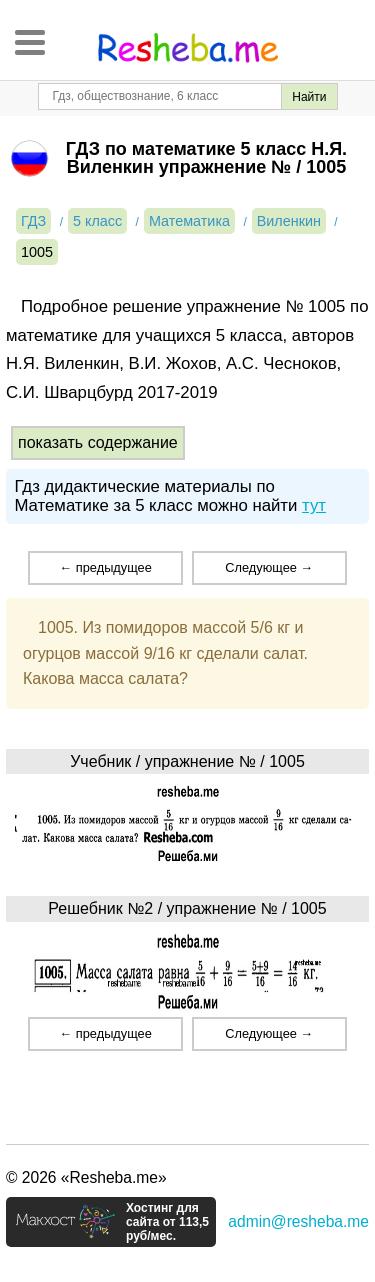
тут (314, 505)
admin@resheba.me (298, 1221)
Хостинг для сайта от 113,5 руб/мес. (167, 1222)
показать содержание (98, 442)
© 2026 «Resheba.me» (86, 1177)
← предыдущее (105, 567)
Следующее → (269, 567)
